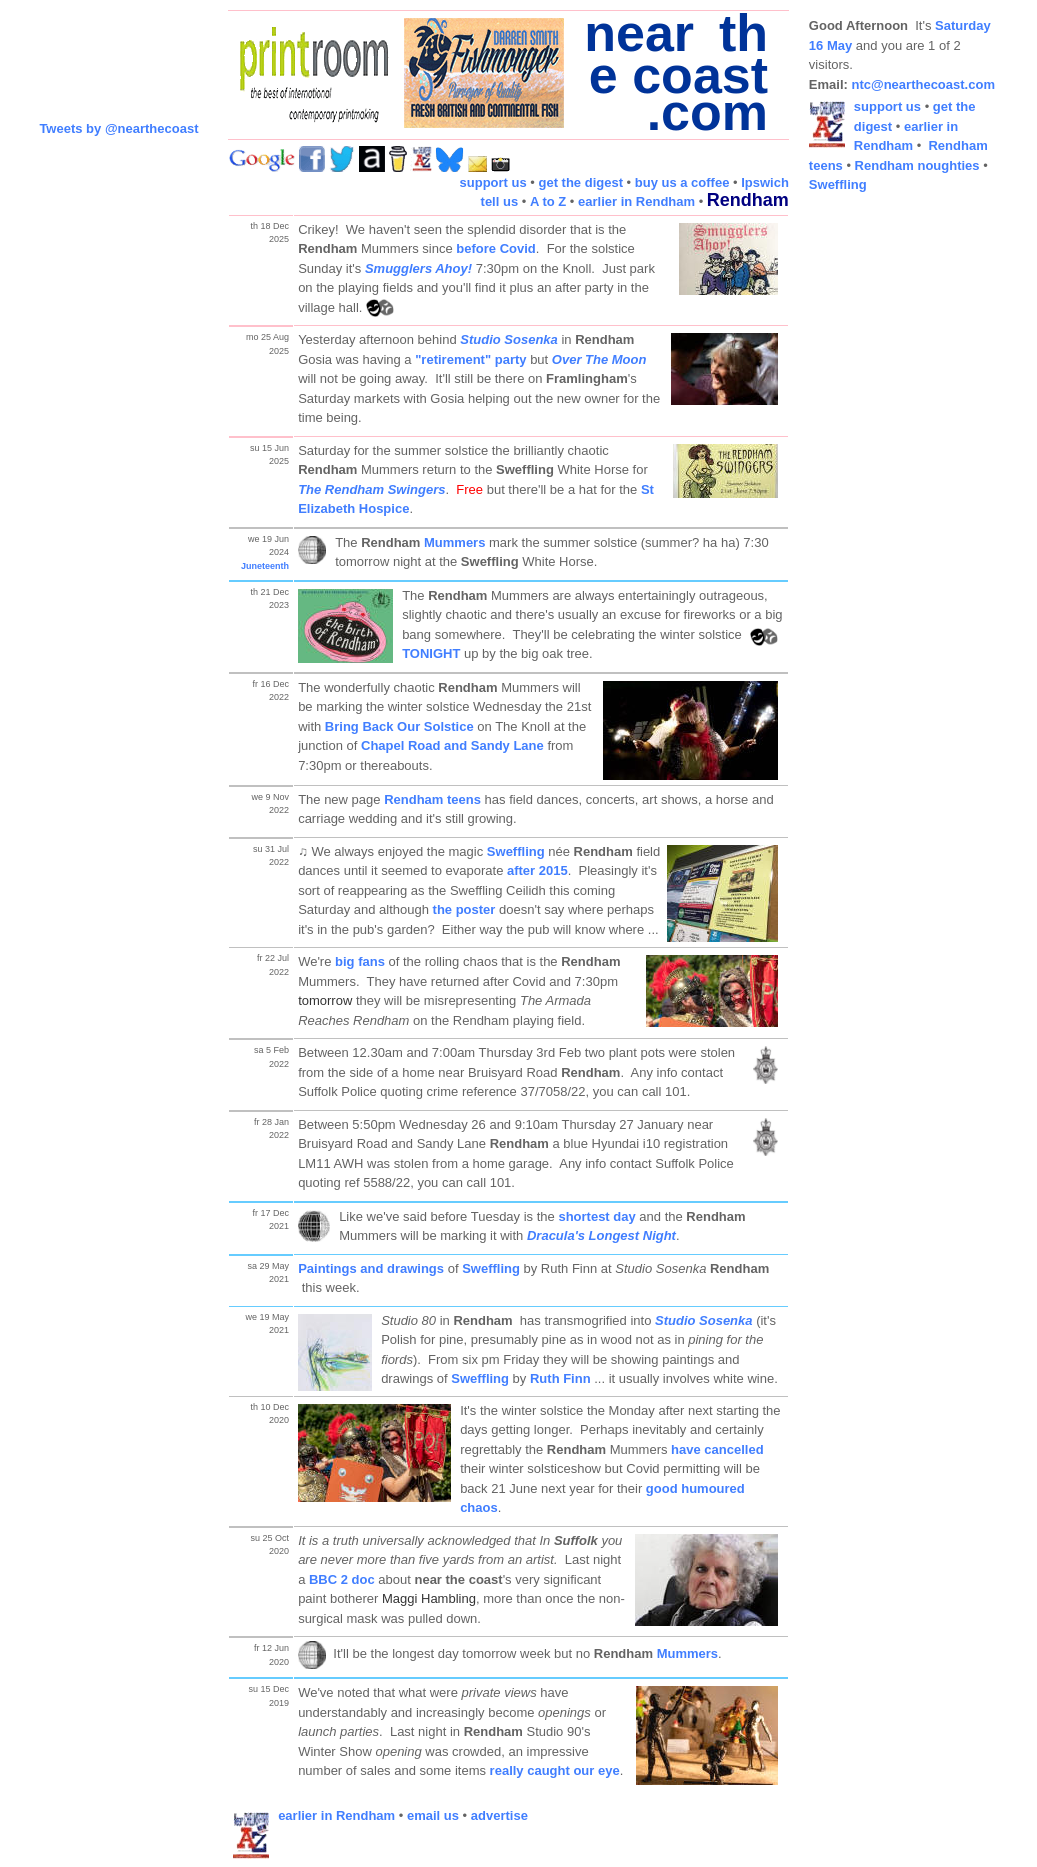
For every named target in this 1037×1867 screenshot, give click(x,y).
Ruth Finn (560, 1378)
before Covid (495, 248)
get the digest (580, 182)
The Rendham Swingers (371, 489)
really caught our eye (555, 1770)
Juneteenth (265, 566)
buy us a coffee (682, 182)
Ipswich (765, 182)
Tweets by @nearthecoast (118, 128)
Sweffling (516, 851)
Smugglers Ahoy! (418, 268)
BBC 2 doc (342, 1579)
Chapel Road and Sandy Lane (452, 745)
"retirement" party (470, 359)
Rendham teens (432, 799)
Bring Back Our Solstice (399, 726)
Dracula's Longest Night (601, 1235)
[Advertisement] (889, 510)
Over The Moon (599, 359)
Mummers (454, 542)
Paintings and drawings (371, 1268)
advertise (499, 1815)
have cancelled (717, 1449)
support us (493, 182)
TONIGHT (433, 653)
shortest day (596, 1216)
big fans (360, 961)
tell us (500, 201)
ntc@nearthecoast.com (923, 84)
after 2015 (537, 870)
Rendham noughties (917, 165)
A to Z (548, 201)
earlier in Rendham (636, 201)
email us (433, 1815)
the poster (464, 909)
